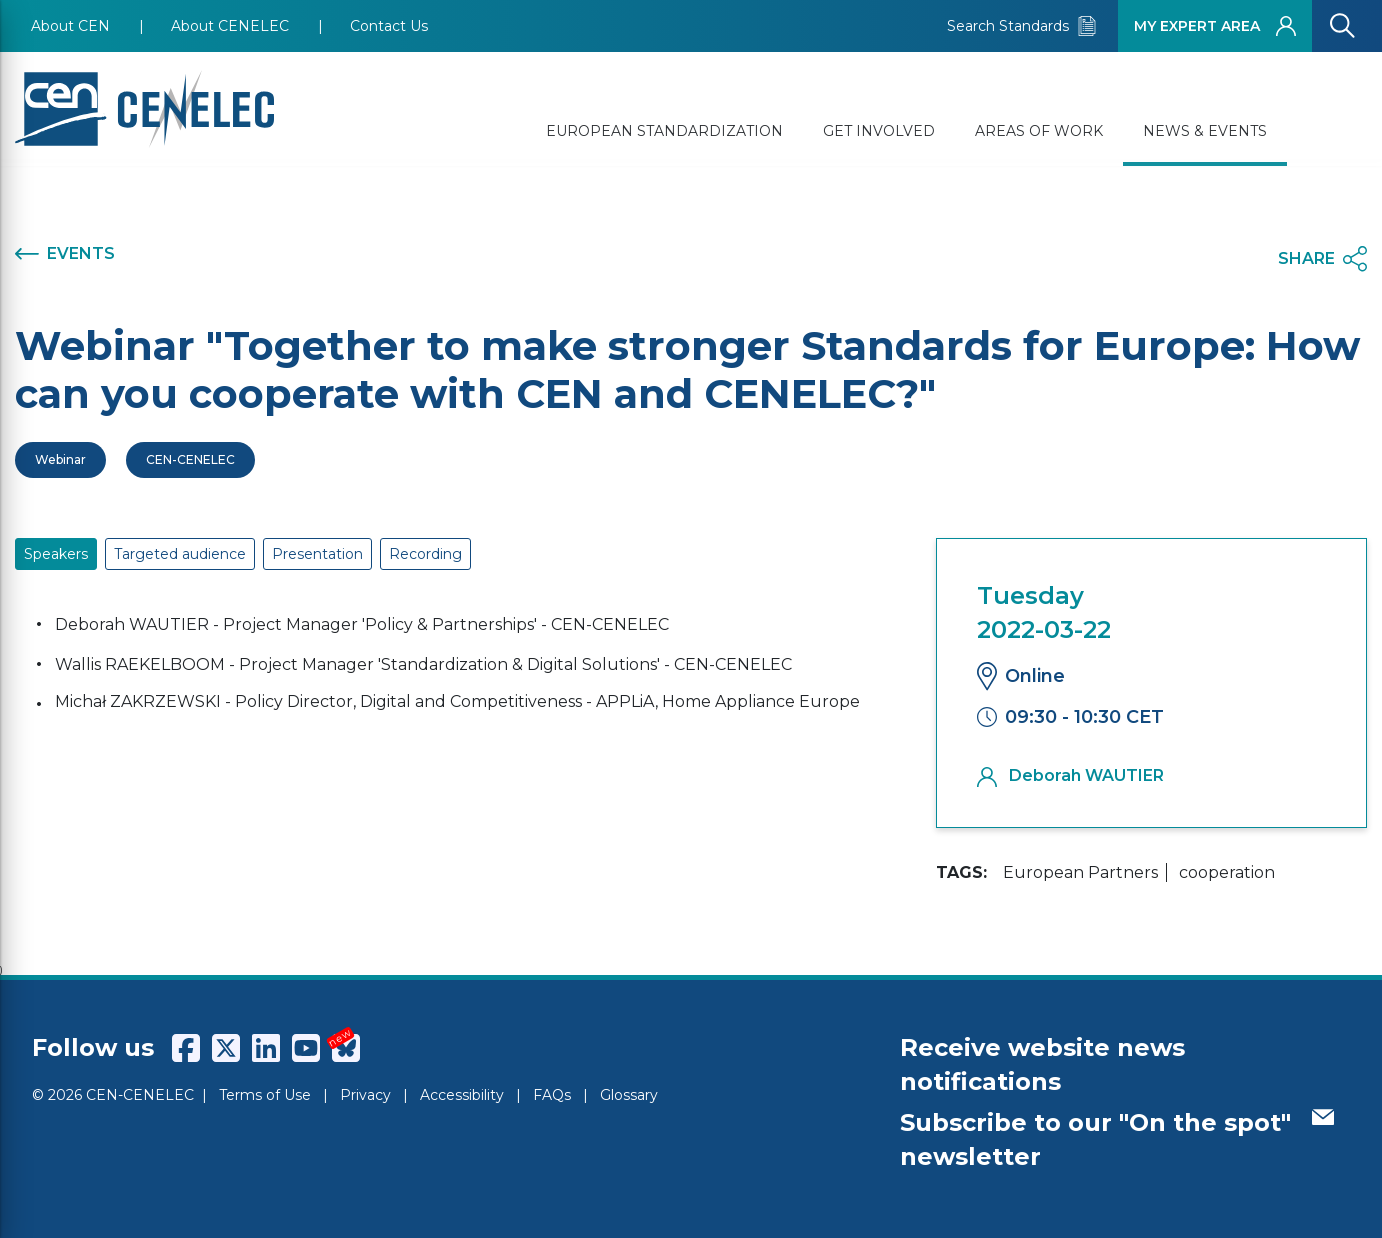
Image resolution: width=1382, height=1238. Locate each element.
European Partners (1080, 872)
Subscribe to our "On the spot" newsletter (1117, 1139)
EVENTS (65, 254)
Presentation (317, 554)
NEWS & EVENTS (1205, 131)
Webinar (60, 459)
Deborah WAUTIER (1070, 775)
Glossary (629, 1095)
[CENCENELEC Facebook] (186, 1048)
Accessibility (462, 1095)
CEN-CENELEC (190, 459)
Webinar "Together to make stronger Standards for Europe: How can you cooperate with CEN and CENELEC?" (687, 369)
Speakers (56, 554)
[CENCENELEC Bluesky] (346, 1048)
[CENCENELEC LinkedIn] (266, 1048)
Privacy (365, 1095)
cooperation (1227, 872)
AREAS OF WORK (1039, 131)
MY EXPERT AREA (1215, 26)
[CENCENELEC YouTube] (306, 1048)
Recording (425, 554)
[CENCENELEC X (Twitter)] (226, 1048)
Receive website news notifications (1042, 1064)
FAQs (552, 1095)
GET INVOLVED (879, 131)
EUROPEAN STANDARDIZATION (664, 131)
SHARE (1322, 259)
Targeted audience (180, 554)
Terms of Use (265, 1095)
